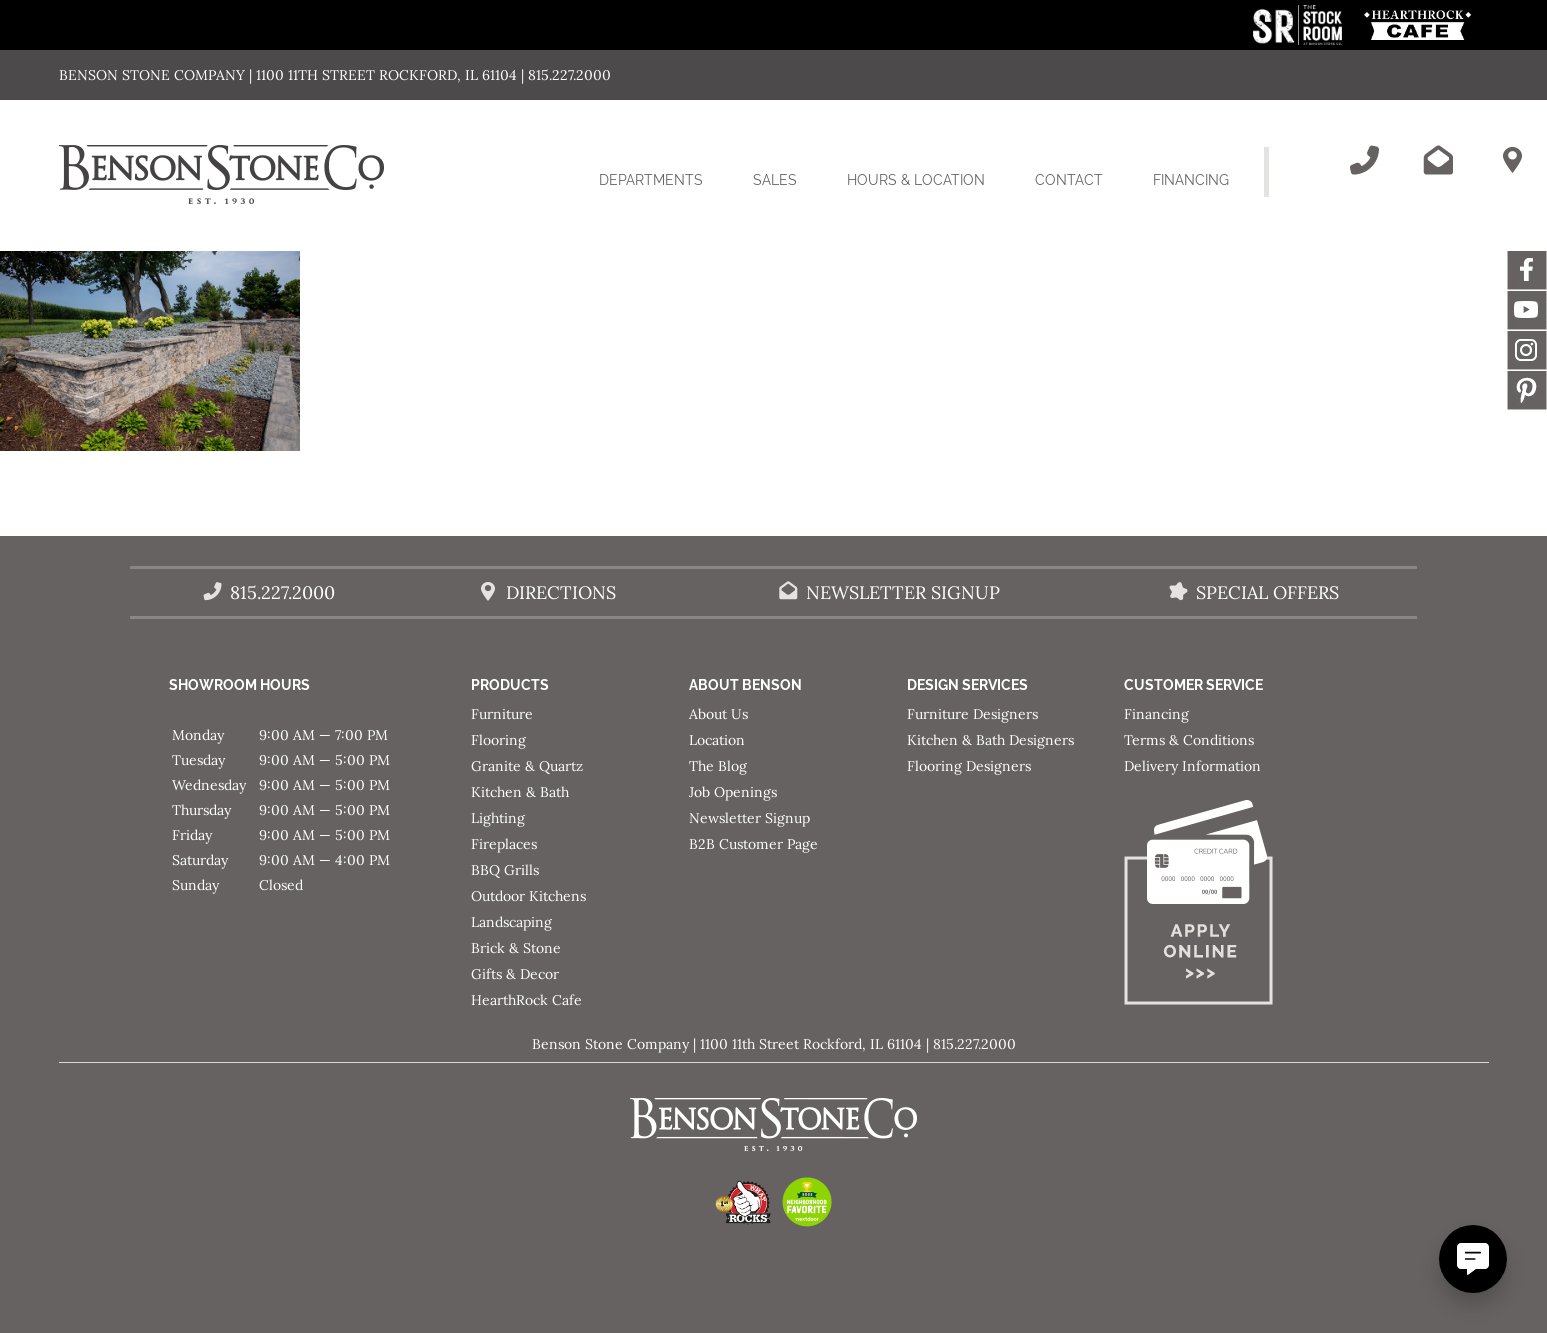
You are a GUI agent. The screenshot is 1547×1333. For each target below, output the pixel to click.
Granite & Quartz (527, 766)
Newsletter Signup (749, 818)
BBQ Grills (505, 870)
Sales (775, 180)
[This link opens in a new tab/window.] (1299, 39)
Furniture (502, 714)
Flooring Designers (969, 766)
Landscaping (511, 922)
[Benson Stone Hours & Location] (1512, 160)
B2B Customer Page (753, 844)
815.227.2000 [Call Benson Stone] (282, 592)
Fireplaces (504, 844)
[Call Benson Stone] (1364, 160)
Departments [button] (663, 192)
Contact (1069, 180)
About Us (718, 714)
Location (717, 740)
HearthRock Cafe (526, 1000)
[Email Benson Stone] (1438, 160)
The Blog (718, 766)
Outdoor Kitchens (528, 896)
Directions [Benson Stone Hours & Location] (561, 592)
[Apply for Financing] (1233, 906)
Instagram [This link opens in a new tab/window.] (1527, 350)
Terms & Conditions (1189, 740)
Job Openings (733, 792)
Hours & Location (916, 180)
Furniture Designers (972, 714)
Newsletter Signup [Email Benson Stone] (903, 592)
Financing (1191, 180)
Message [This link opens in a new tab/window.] (1527, 390)
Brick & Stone (516, 948)
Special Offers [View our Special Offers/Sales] (1267, 592)
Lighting (498, 818)
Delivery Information (1192, 766)
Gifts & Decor (515, 974)
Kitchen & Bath (520, 792)
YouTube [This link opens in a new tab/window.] (1527, 310)
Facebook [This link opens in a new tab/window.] (1527, 270)
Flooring (498, 740)
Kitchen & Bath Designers (990, 740)
